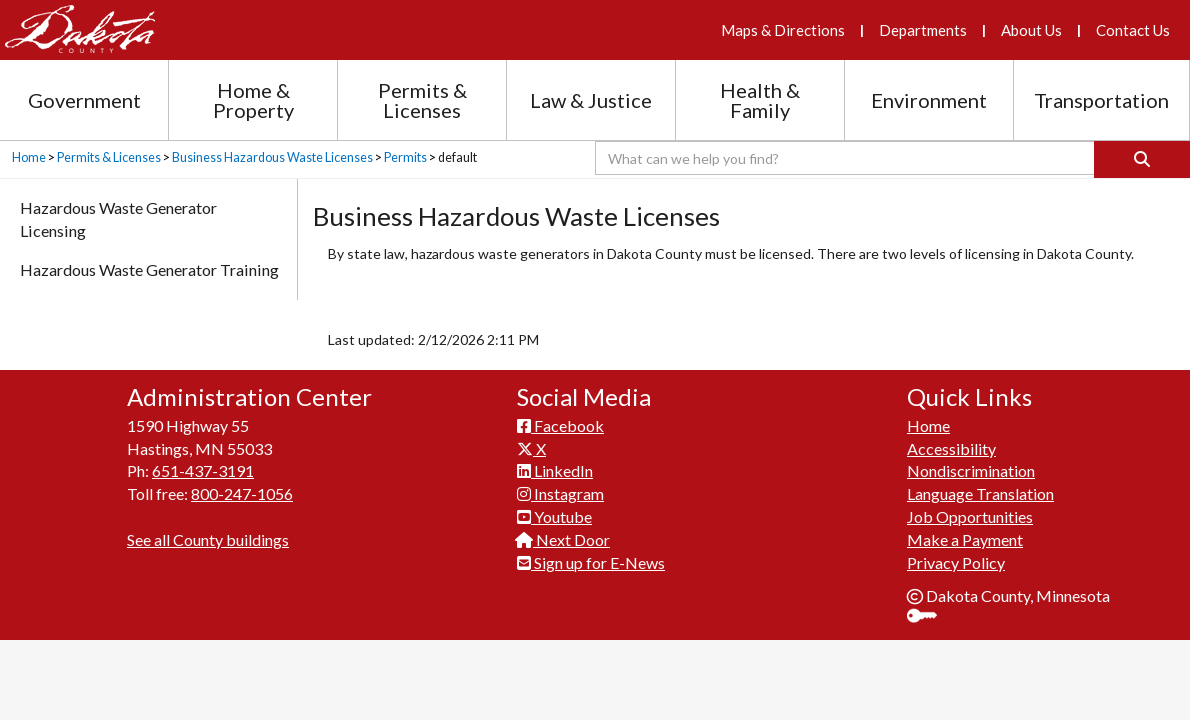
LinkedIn (555, 470)
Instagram (560, 493)
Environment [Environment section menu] (929, 100)
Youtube (554, 516)
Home (29, 157)
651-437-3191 (203, 470)
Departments (923, 30)
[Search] (1142, 159)
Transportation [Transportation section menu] (1101, 100)
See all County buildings (208, 539)
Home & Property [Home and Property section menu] (253, 100)
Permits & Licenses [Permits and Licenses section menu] (422, 100)
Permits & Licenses (109, 157)
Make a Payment (965, 539)
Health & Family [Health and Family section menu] (760, 100)
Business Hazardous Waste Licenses (272, 157)
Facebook (560, 425)
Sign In (929, 617)
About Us (1031, 30)
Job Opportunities (970, 516)
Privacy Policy (956, 562)
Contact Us (1133, 30)
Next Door (563, 539)
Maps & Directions (783, 30)
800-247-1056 (242, 493)
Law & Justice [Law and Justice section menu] (591, 100)
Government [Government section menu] (84, 100)
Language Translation (980, 493)
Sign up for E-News (591, 562)
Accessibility (951, 448)
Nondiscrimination (971, 470)
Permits (405, 157)
